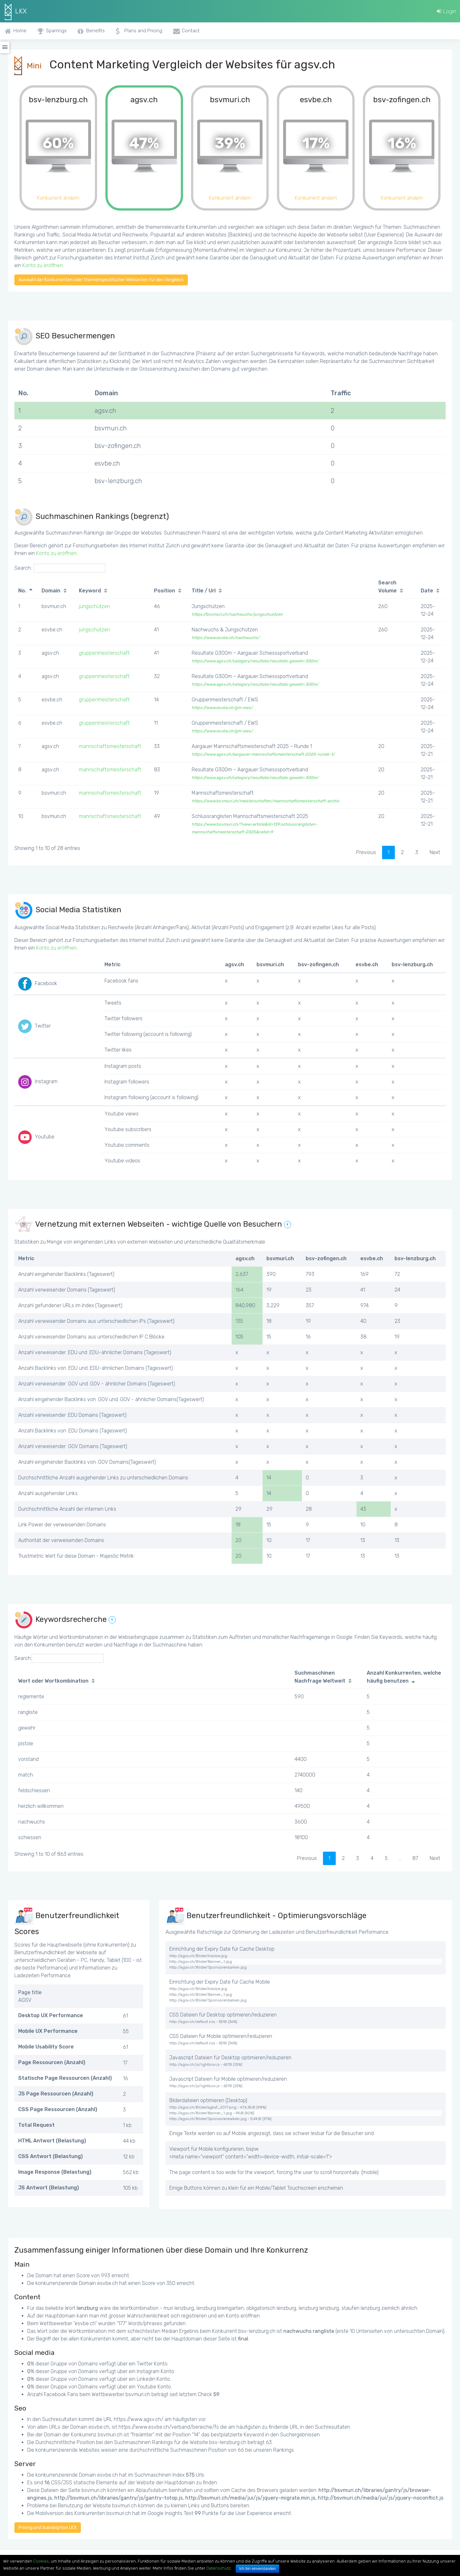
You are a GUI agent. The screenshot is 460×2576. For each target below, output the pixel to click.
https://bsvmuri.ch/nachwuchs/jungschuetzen (237, 614)
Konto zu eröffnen (42, 265)
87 (415, 1858)
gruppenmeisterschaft (104, 653)
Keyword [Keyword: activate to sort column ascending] (90, 591)
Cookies (41, 2561)
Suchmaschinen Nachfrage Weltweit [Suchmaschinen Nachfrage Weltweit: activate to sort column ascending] (320, 1677)
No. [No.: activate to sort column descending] (22, 591)
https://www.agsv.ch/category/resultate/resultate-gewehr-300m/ (255, 661)
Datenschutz (218, 2568)
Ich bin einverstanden (257, 2568)
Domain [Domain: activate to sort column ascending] (51, 591)
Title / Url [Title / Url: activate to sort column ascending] (204, 591)
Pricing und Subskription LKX (48, 2527)
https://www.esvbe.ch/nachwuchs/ (226, 637)
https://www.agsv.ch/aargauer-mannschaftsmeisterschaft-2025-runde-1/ (263, 754)
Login (446, 11)
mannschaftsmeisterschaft (110, 746)
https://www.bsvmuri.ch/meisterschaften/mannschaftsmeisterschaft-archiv (265, 800)
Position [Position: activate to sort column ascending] (164, 591)
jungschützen (94, 606)
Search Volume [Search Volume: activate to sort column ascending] (387, 587)
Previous (366, 852)
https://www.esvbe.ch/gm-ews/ (222, 707)
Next (435, 852)
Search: (59, 568)
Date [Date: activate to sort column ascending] (427, 591)
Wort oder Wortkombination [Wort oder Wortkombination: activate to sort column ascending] (53, 1681)
